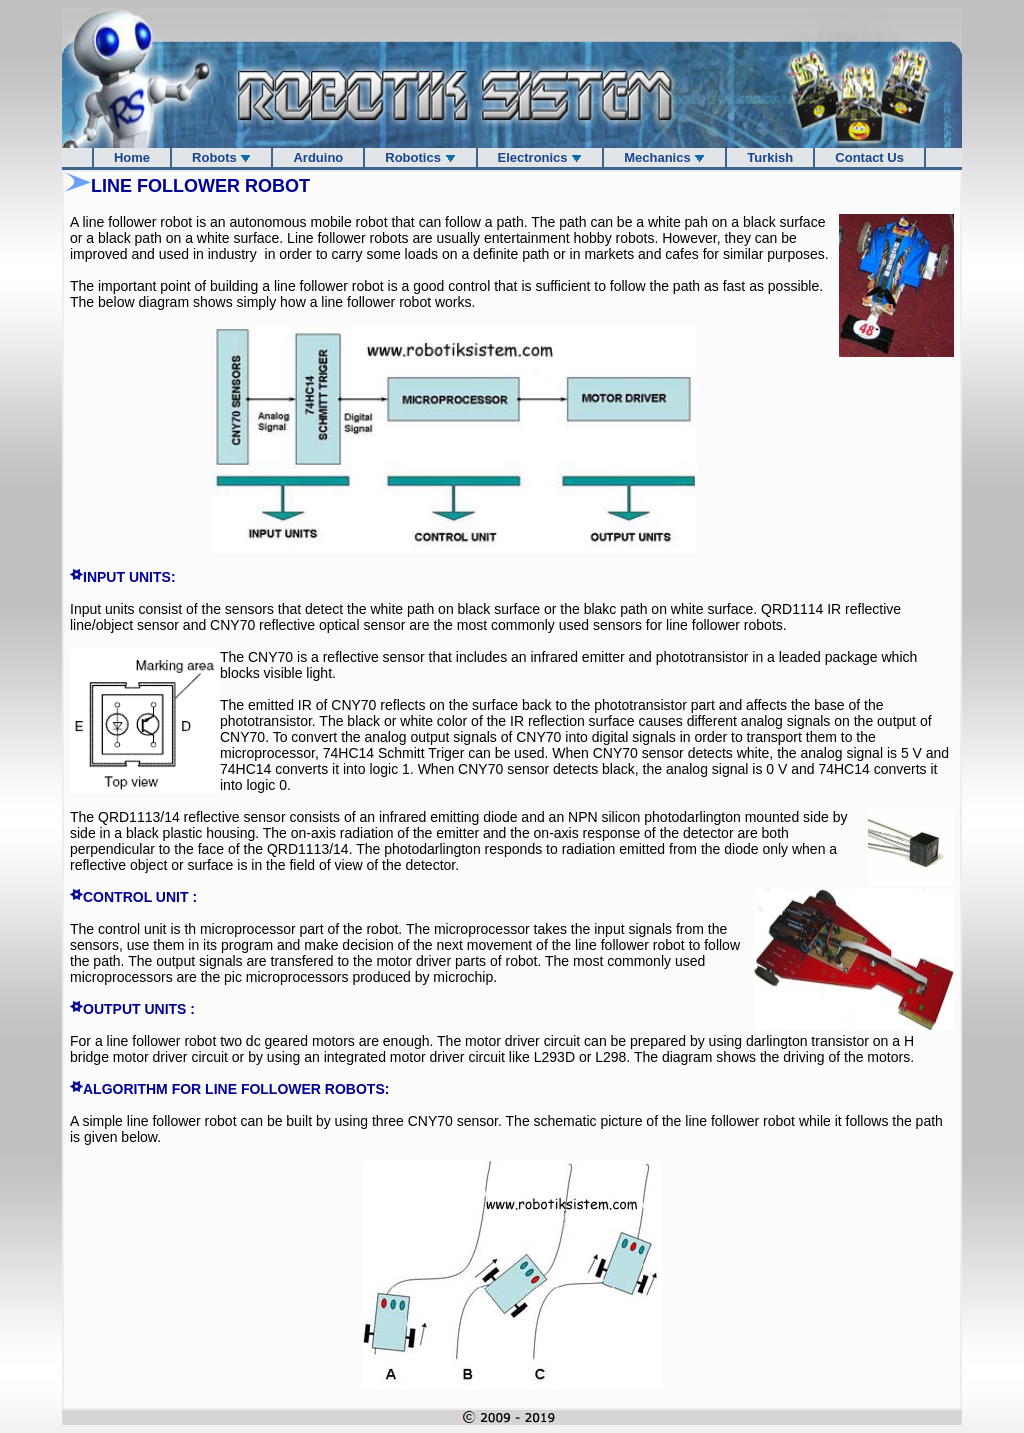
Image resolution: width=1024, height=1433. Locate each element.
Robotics (420, 157)
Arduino (318, 157)
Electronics (540, 157)
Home (132, 157)
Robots (221, 157)
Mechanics (664, 157)
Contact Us (869, 157)
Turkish (770, 157)
